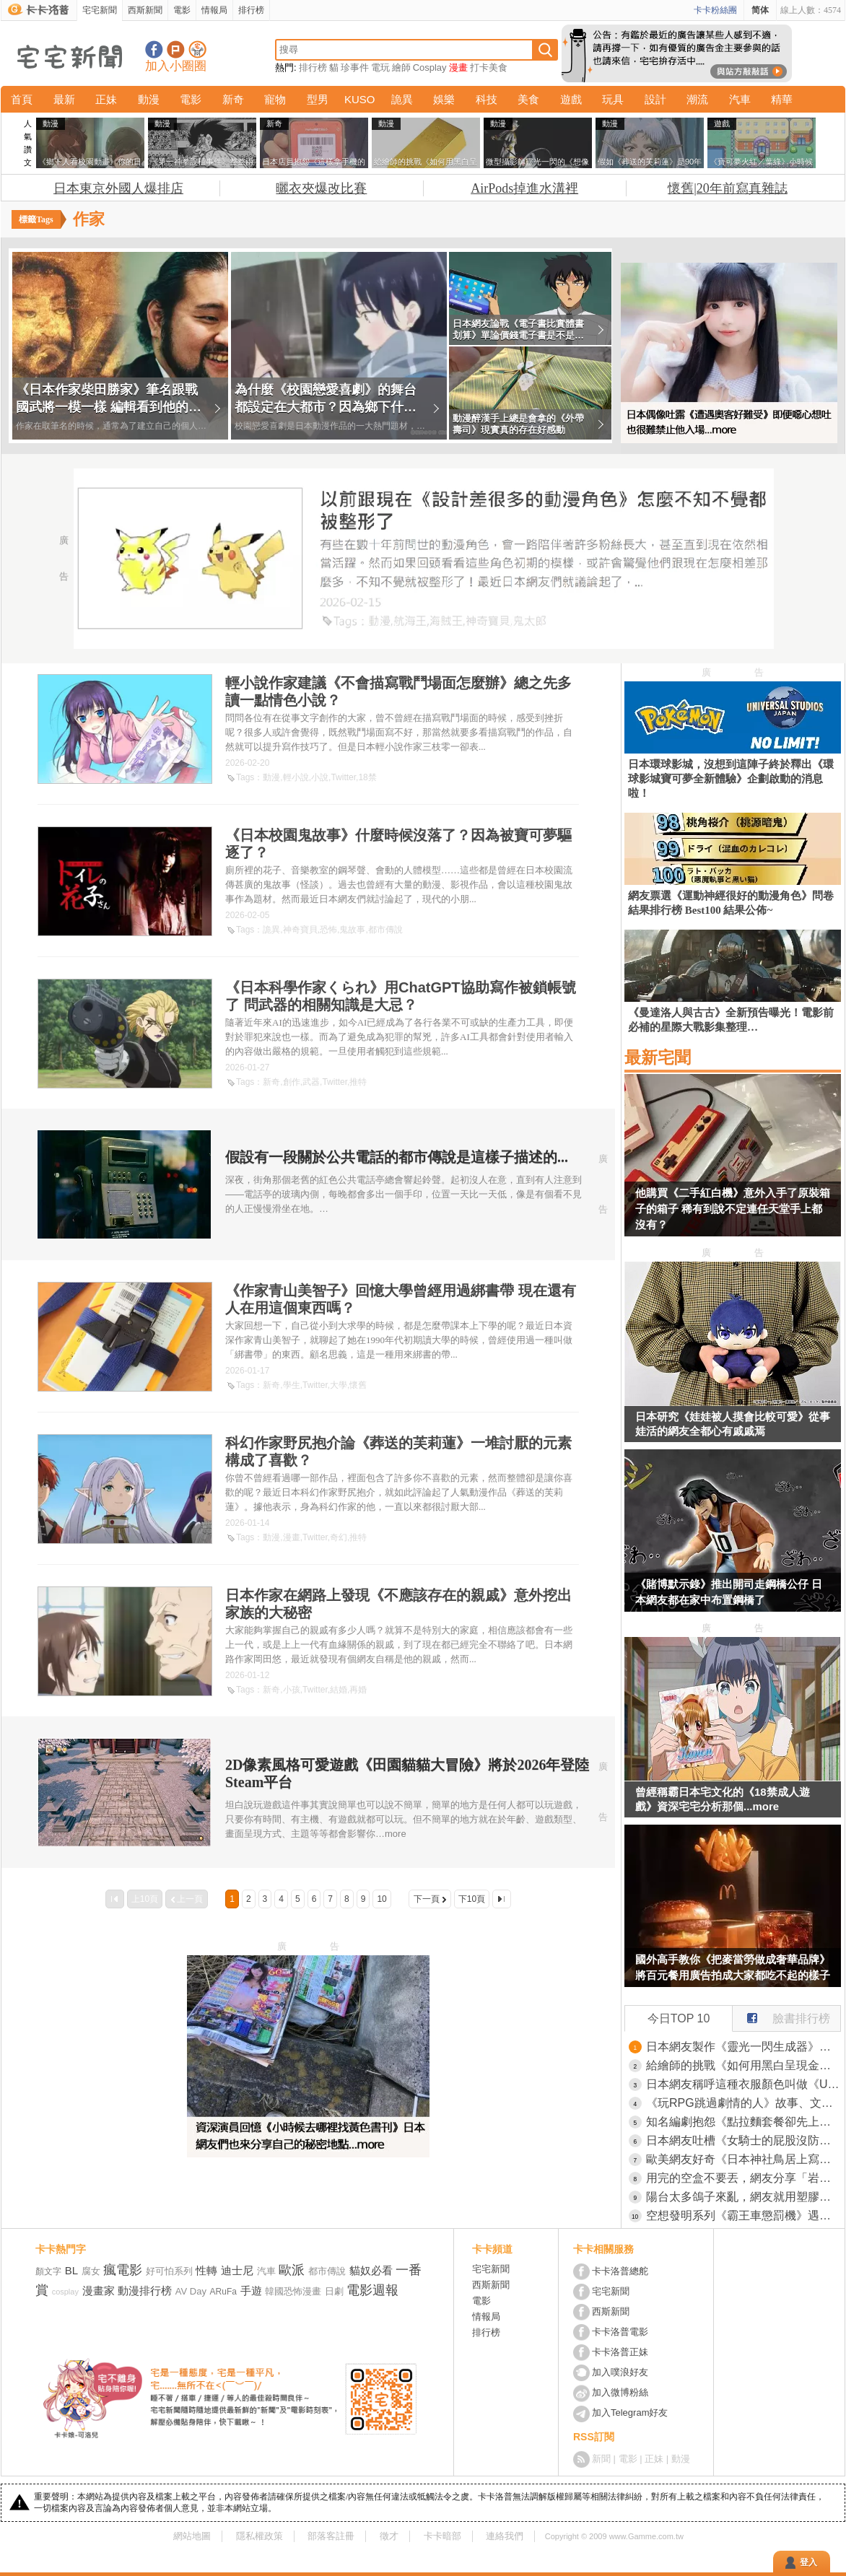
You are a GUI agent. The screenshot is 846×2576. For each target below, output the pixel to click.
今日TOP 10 (678, 2018)
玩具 (613, 99)
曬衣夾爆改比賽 (321, 188)
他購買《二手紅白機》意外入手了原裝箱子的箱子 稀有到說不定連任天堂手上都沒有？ (732, 1209)
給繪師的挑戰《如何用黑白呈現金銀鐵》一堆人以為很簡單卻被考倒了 (743, 2065)
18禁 (367, 777)
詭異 (402, 99)
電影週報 (372, 2290)
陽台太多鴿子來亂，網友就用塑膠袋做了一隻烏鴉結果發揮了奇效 (743, 2197)
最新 (64, 99)
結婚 (338, 1690)
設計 (655, 99)
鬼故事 (352, 930)
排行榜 (251, 10)
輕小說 (296, 777)
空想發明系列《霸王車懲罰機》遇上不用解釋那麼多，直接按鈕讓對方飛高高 (743, 2215)
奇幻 (338, 1537)
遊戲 (571, 99)
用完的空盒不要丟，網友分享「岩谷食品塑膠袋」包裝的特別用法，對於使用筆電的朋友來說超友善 (743, 2178)
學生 (291, 1385)
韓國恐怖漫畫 (293, 2291)
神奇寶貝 (300, 930)
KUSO (359, 99)
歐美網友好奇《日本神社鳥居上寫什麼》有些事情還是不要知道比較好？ (743, 2159)
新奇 (233, 99)
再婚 (358, 1690)
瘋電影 (122, 2270)
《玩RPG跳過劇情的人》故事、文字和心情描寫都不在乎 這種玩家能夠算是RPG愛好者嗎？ (743, 2103)
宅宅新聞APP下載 (197, 49)
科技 (486, 99)
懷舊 (358, 1385)
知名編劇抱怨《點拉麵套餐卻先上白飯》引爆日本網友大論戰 (743, 2122)
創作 (291, 1082)
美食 (528, 99)
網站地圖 (192, 2536)
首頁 (21, 99)
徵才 (389, 2536)
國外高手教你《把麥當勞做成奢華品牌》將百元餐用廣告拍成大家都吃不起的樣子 (732, 1967)
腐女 (91, 2271)
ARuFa (223, 2292)
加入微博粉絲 (620, 2392)
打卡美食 (488, 67)
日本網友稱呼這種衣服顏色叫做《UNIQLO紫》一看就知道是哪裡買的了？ (743, 2084)
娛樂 (444, 99)
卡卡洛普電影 (620, 2331)
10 (381, 1899)
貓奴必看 (371, 2270)
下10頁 (471, 1899)
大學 (338, 1385)
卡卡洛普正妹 (620, 2351)
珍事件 (355, 67)
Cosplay (430, 67)
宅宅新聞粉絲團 (154, 49)
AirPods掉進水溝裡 (524, 188)
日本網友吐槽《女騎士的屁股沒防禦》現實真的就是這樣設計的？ (743, 2140)
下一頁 (427, 1899)
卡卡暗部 (442, 2536)
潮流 (697, 99)
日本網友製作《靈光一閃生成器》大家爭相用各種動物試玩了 (743, 2046)
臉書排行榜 (781, 2015)
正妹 (106, 99)
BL (71, 2270)
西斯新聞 (145, 10)
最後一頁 (501, 1899)
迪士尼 (237, 2270)
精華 (782, 99)
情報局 (214, 10)
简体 (760, 10)
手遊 (251, 2290)
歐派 (292, 2270)
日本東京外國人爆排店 (118, 188)
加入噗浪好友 (176, 49)
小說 (319, 777)
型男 (317, 99)
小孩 (291, 1690)
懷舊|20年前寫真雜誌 (728, 188)
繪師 (401, 67)
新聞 (601, 2458)
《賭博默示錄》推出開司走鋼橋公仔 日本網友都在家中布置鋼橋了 (728, 1592)
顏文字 (48, 2271)
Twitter (343, 777)
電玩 (380, 67)
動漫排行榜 (145, 2290)
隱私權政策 (259, 2536)
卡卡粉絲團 (715, 10)
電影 (182, 10)
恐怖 (328, 930)
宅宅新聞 (99, 10)
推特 (358, 1082)
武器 (311, 1082)
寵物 (275, 99)
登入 (808, 2562)
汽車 (740, 99)
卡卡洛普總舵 (620, 2271)
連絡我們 (504, 2536)
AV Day (190, 2291)
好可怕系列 (169, 2271)
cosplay (65, 2291)
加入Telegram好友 (630, 2412)
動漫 (149, 99)
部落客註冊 (331, 2536)
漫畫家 (98, 2290)
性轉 (206, 2270)
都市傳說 (385, 930)
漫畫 (458, 67)
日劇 (334, 2291)
